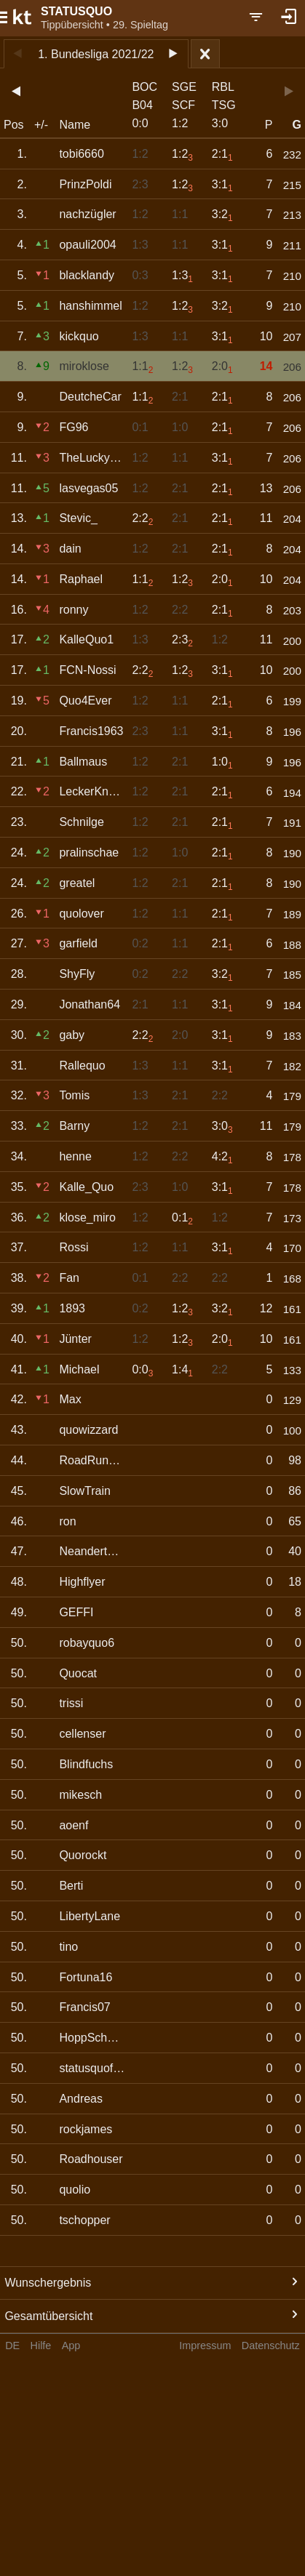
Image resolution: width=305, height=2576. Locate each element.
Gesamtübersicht (48, 2316)
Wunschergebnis (47, 2282)
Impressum (205, 2345)
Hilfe (41, 2345)
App (71, 2345)
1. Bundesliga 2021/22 (96, 54)
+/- (41, 125)
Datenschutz (271, 2345)
